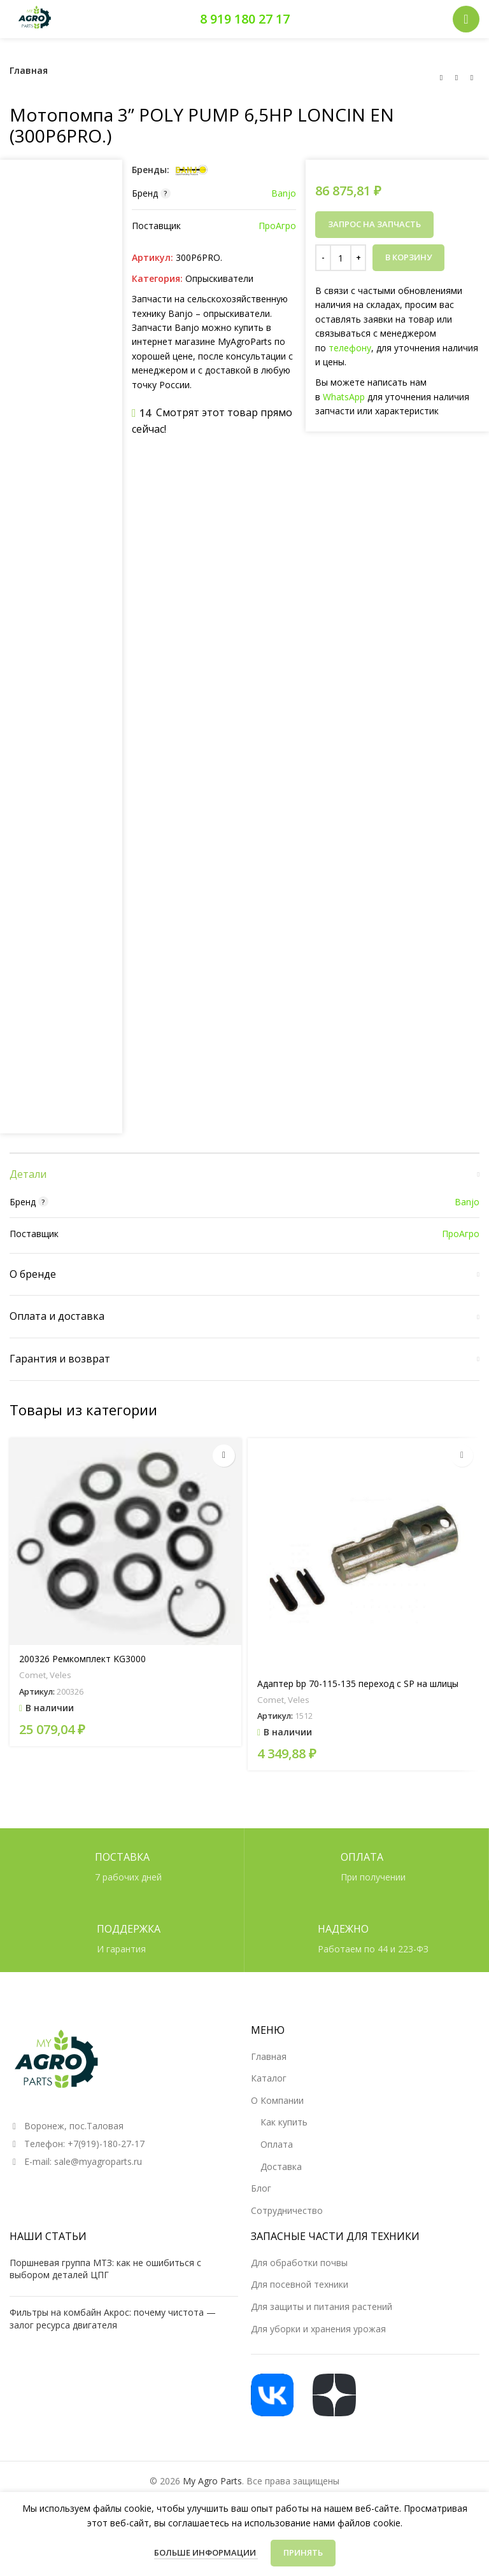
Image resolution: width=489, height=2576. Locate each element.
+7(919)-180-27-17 (106, 2144)
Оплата (276, 2144)
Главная (29, 70)
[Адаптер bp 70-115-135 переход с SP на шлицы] (363, 1554)
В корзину (408, 257)
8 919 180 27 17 (245, 18)
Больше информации (206, 2552)
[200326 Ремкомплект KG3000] (125, 1541)
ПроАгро (277, 226)
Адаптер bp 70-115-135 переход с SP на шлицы (357, 1684)
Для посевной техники (299, 2284)
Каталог (269, 2078)
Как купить (284, 2122)
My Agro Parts (212, 2481)
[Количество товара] (340, 257)
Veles (60, 1675)
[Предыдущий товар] (441, 77)
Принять (303, 2552)
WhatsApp (344, 397)
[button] (224, 1456)
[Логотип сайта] (35, 18)
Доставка (281, 2166)
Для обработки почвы (299, 2263)
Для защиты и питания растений (321, 2306)
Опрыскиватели (219, 278)
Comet (32, 1675)
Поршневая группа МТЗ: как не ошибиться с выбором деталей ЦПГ (105, 2269)
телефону (350, 348)
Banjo (283, 193)
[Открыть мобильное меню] (466, 19)
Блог (261, 2188)
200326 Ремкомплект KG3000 (82, 1659)
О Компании (277, 2100)
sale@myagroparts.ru (98, 2161)
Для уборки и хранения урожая (318, 2329)
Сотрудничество (287, 2210)
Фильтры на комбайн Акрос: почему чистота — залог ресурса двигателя (113, 2318)
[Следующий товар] (471, 77)
